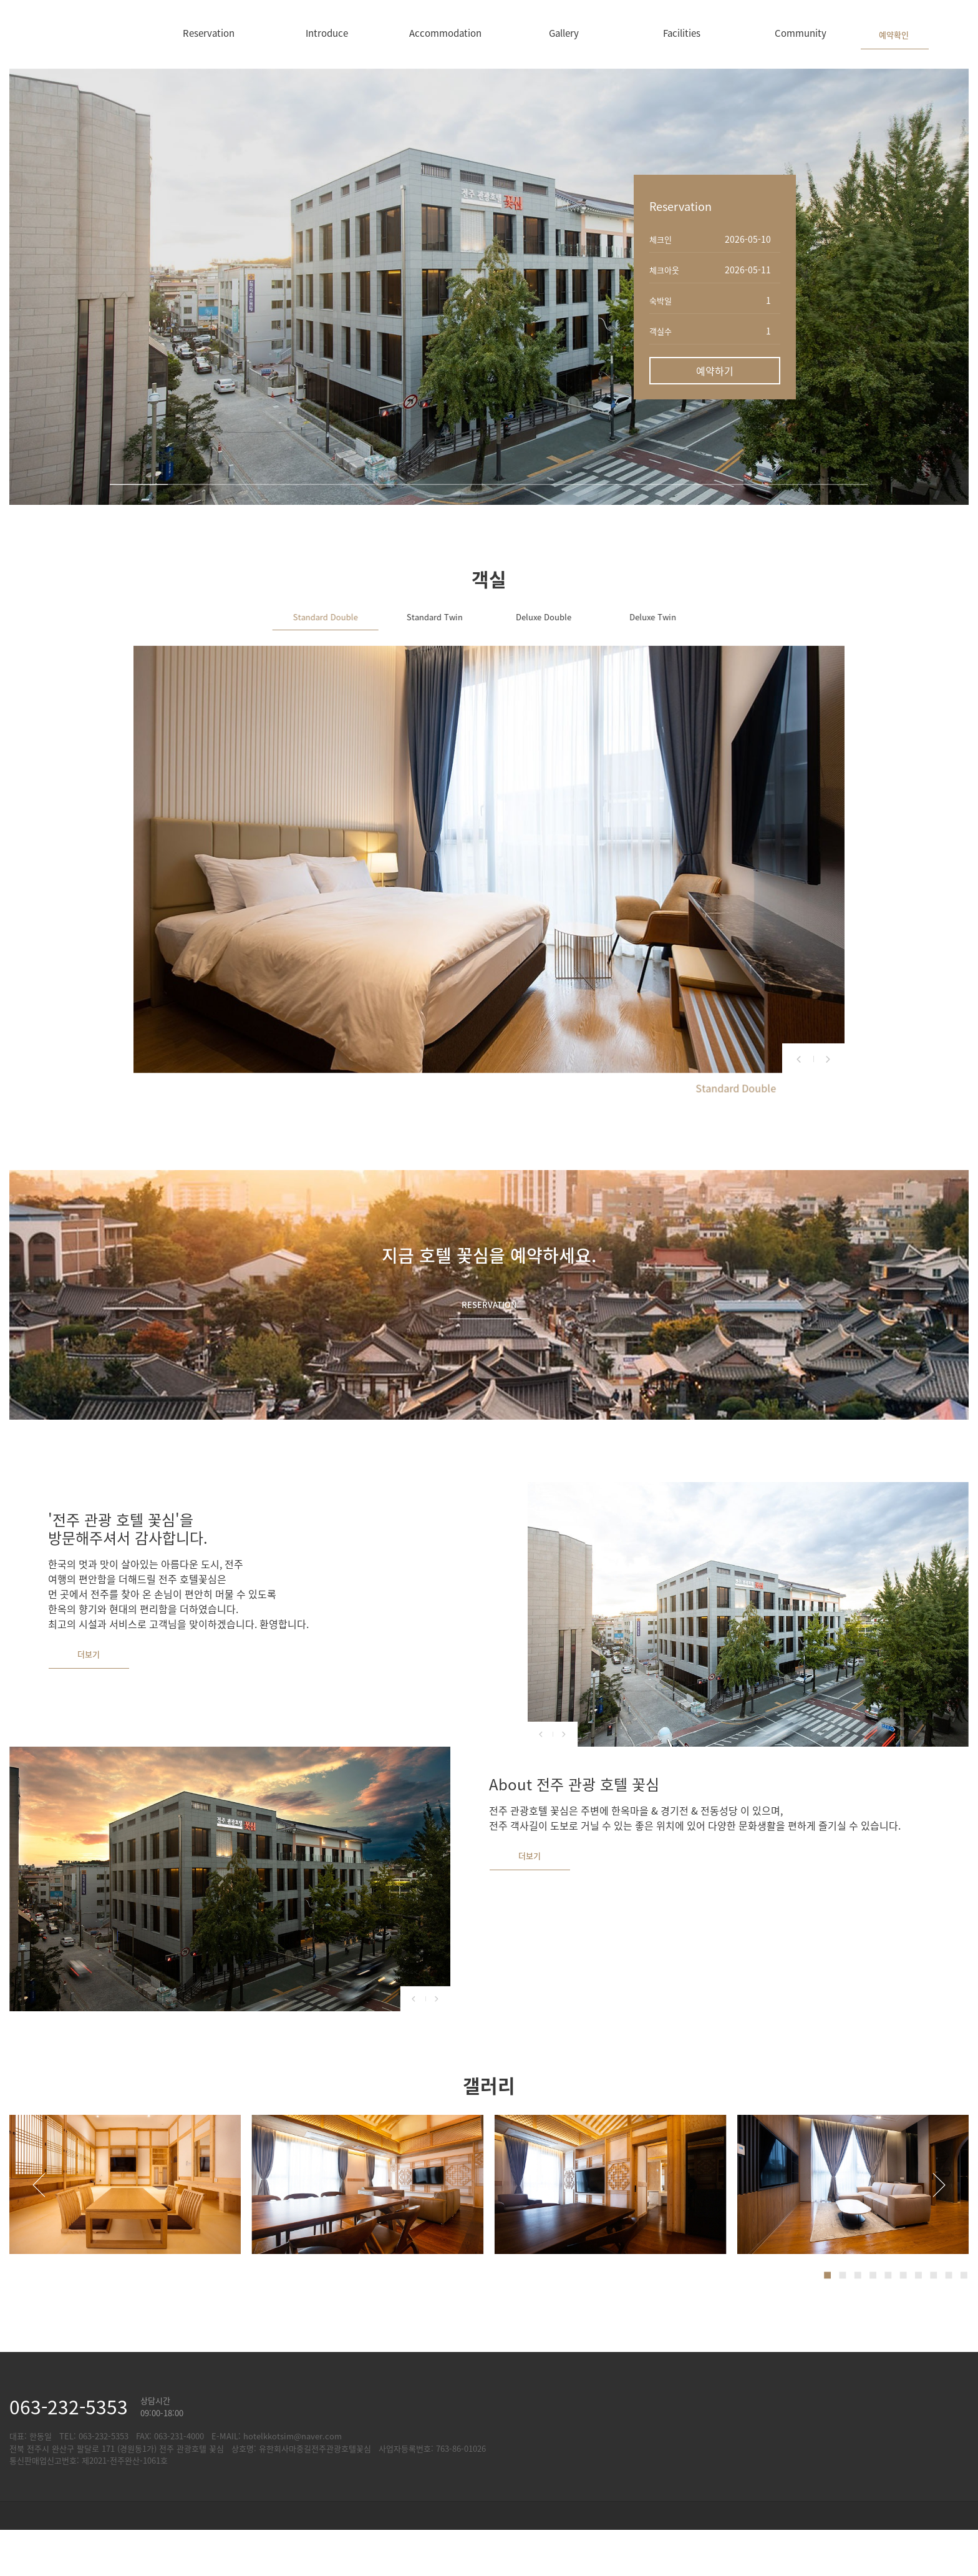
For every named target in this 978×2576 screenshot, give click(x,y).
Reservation (209, 32)
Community (800, 32)
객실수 (660, 331)
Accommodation (445, 32)
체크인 (660, 239)
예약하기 (715, 370)
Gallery (564, 32)
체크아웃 (664, 270)
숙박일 (660, 300)
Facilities (681, 32)
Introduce (327, 32)
